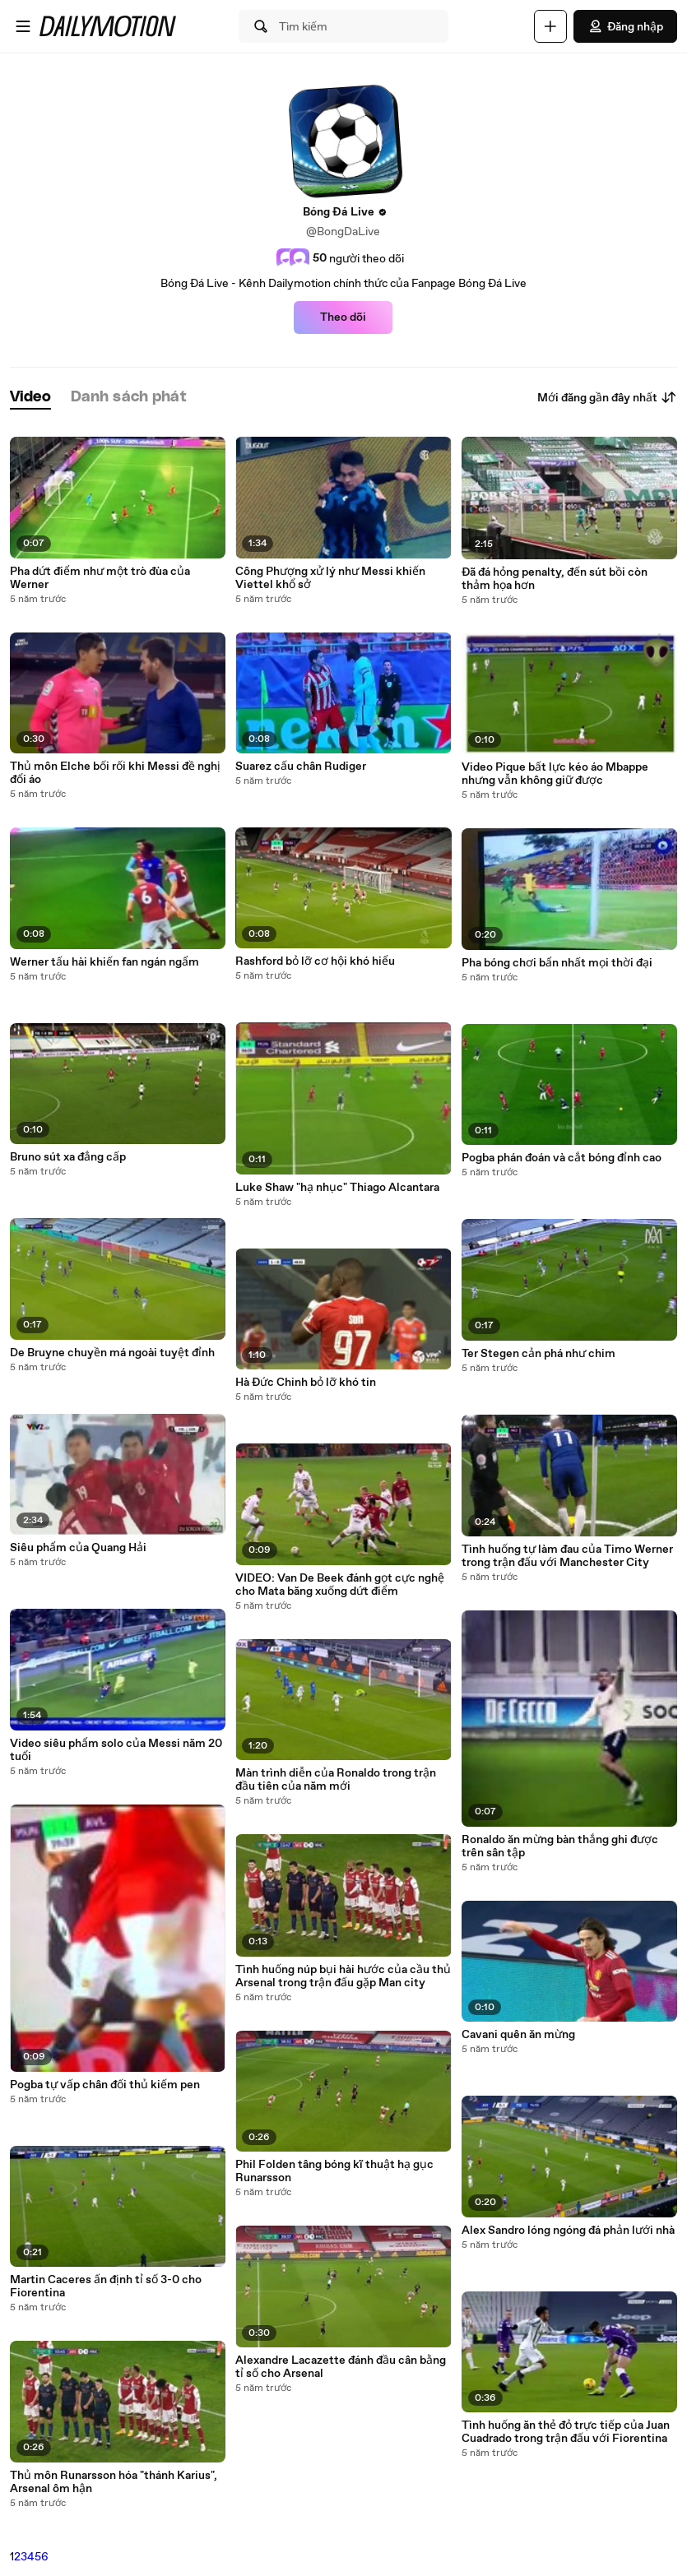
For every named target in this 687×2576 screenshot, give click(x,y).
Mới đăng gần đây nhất (607, 397)
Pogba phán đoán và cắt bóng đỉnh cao (561, 1158)
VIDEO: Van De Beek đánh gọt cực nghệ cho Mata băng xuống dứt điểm (339, 1585)
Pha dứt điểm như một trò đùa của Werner (100, 578)
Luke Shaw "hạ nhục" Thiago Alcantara (337, 1187)
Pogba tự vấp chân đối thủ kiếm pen (105, 2085)
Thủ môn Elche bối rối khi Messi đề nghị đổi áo (115, 773)
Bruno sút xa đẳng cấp (68, 1157)
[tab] (30, 397)
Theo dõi (343, 317)
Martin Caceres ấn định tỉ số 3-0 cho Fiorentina (106, 2286)
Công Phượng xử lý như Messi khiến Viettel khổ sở (330, 578)
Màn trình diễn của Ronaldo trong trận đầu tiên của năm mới (335, 1780)
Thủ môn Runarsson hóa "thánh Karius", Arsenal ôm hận (113, 2482)
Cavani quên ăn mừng (518, 2034)
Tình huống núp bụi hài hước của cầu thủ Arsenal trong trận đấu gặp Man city (343, 1976)
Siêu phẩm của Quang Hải (78, 1547)
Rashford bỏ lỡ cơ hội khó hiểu (315, 961)
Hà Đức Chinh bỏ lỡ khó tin (305, 1382)
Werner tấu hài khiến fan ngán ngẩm (104, 962)
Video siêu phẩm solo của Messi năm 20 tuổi (116, 1750)
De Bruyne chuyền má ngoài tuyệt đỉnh (112, 1353)
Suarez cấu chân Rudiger (300, 766)
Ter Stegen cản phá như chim (538, 1353)
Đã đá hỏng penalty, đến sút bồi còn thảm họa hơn (555, 579)
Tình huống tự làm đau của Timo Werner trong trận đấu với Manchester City (567, 1556)
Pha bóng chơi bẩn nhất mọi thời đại (557, 963)
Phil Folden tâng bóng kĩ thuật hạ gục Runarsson (334, 2171)
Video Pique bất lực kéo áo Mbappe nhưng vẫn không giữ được (555, 774)
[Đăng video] (550, 26)
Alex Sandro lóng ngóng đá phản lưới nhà (568, 2230)
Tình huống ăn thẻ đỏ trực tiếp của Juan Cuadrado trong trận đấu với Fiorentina (566, 2432)
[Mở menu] (23, 26)
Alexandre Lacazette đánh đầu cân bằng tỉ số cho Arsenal (340, 2367)
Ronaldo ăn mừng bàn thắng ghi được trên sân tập (560, 1846)
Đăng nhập (625, 26)
